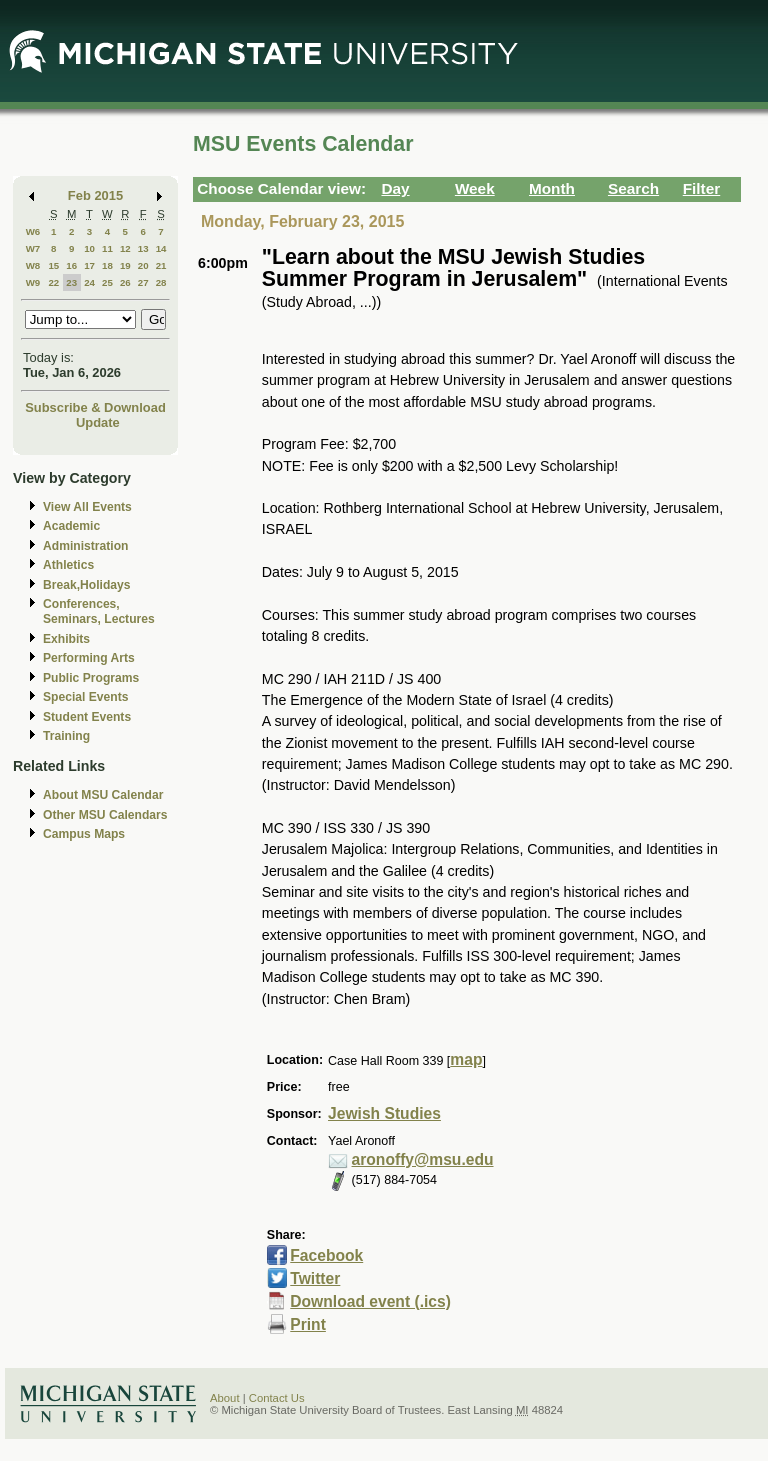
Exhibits (66, 639)
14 (161, 248)
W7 (33, 248)
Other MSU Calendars (105, 815)
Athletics (68, 565)
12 (125, 248)
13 (143, 248)
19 (125, 265)
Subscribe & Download (95, 407)
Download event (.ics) (370, 1301)
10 (89, 248)
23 (71, 282)
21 (161, 265)
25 (107, 282)
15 (53, 265)
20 (143, 265)
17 (89, 265)
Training (66, 736)
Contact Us (277, 1398)
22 (53, 282)
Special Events (85, 697)
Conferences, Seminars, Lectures (99, 611)
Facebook (326, 1255)
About (225, 1398)
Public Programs (91, 678)
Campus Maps (84, 834)
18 (107, 265)
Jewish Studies (384, 1113)
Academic (71, 526)
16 (71, 265)
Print (308, 1324)
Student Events (87, 717)
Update (98, 422)
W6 (33, 231)
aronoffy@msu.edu (423, 1159)
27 (143, 282)
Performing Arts (89, 658)
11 (107, 248)
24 (89, 282)
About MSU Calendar (103, 795)
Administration (85, 546)
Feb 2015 (95, 195)
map (466, 1059)
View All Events (87, 507)
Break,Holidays (87, 585)
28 (161, 282)
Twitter (315, 1278)
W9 (33, 282)
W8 (33, 265)
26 (125, 282)
